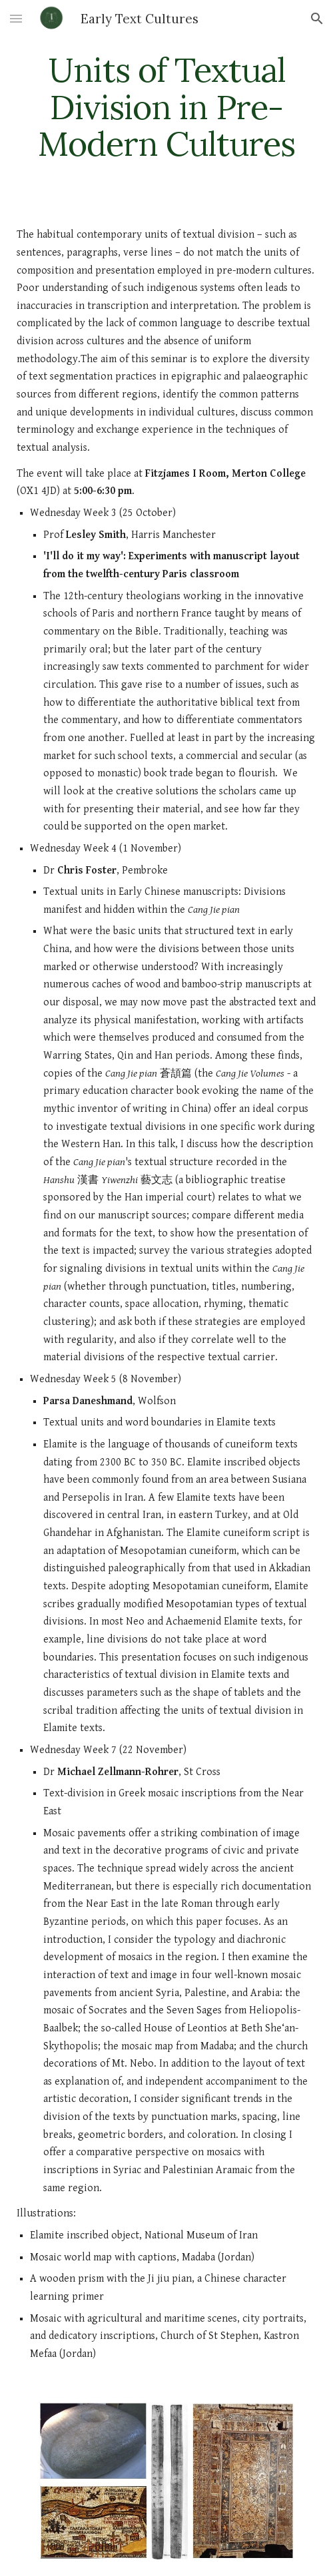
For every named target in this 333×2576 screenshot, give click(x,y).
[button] (16, 18)
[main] (166, 107)
